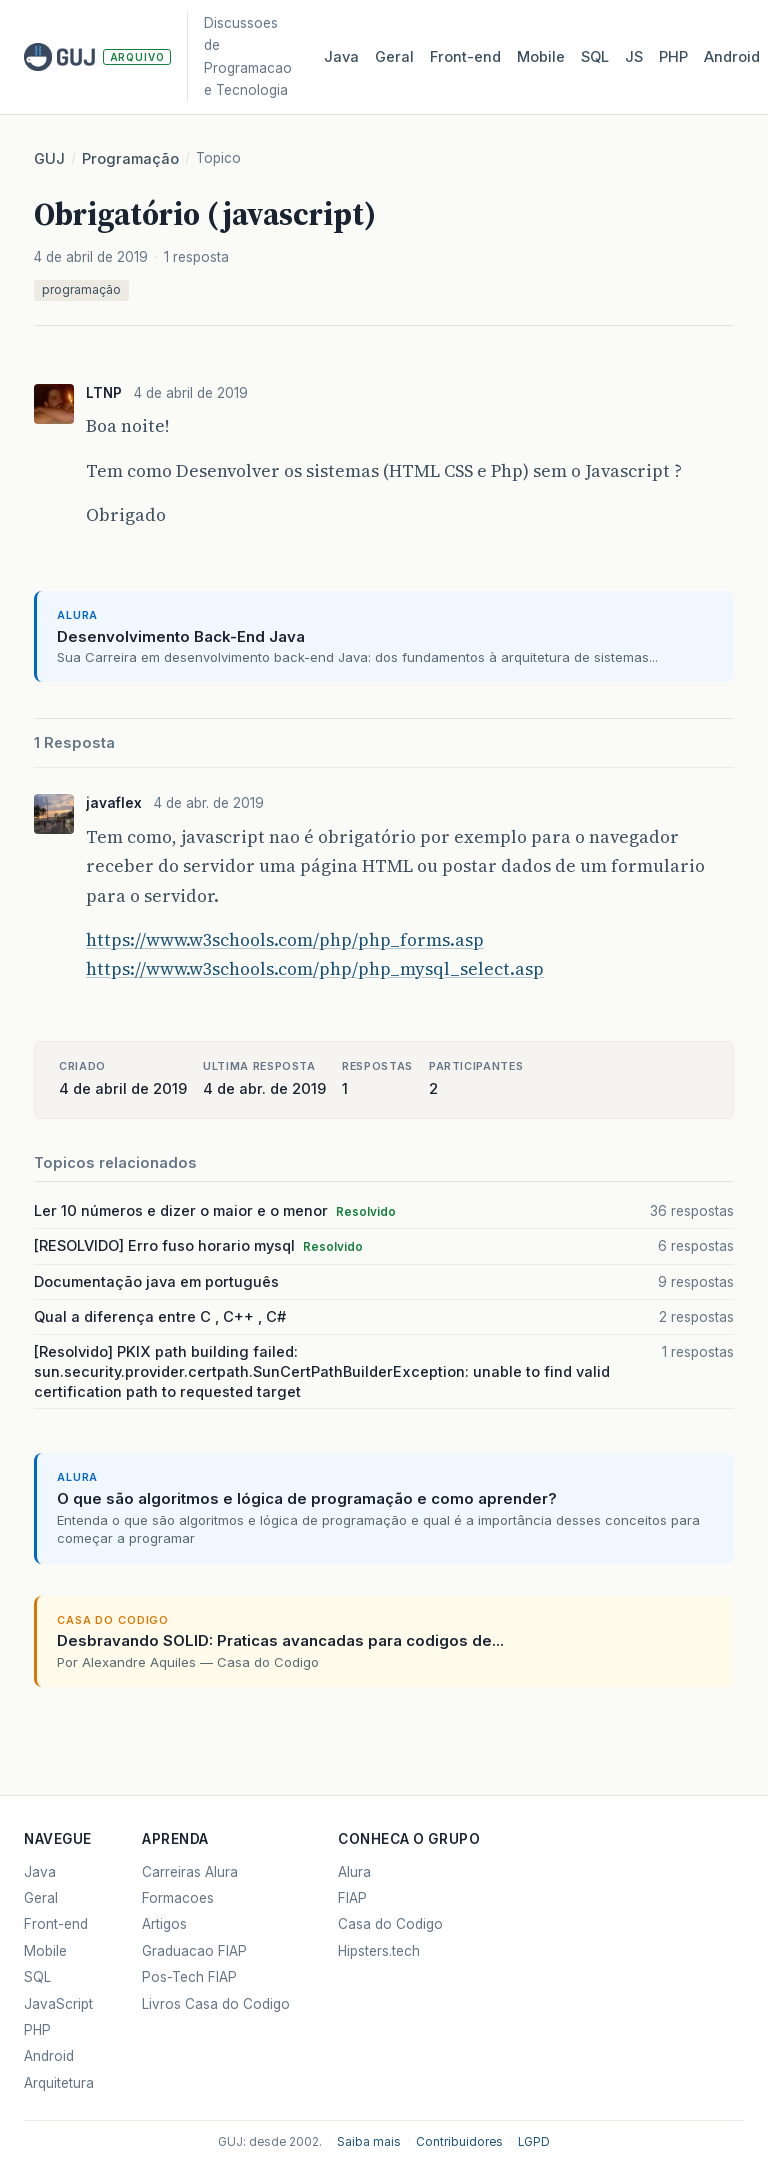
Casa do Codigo (390, 1924)
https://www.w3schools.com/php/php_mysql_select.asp (315, 969)
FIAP (352, 1898)
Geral (394, 57)
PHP (673, 57)
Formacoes (178, 1898)
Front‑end (465, 57)
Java (341, 57)
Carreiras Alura (190, 1872)
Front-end (56, 1924)
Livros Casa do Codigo (216, 2004)
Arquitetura (59, 2083)
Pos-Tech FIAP (189, 1977)
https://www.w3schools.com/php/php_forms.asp (285, 940)
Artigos (164, 1924)
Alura (354, 1872)
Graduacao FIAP (194, 1951)
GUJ (49, 159)
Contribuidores (459, 2142)
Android (732, 57)
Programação (130, 159)
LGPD (534, 2142)
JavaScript (58, 2004)
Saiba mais (369, 2142)
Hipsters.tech (379, 1951)
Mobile (541, 57)
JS (634, 57)
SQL (595, 57)
